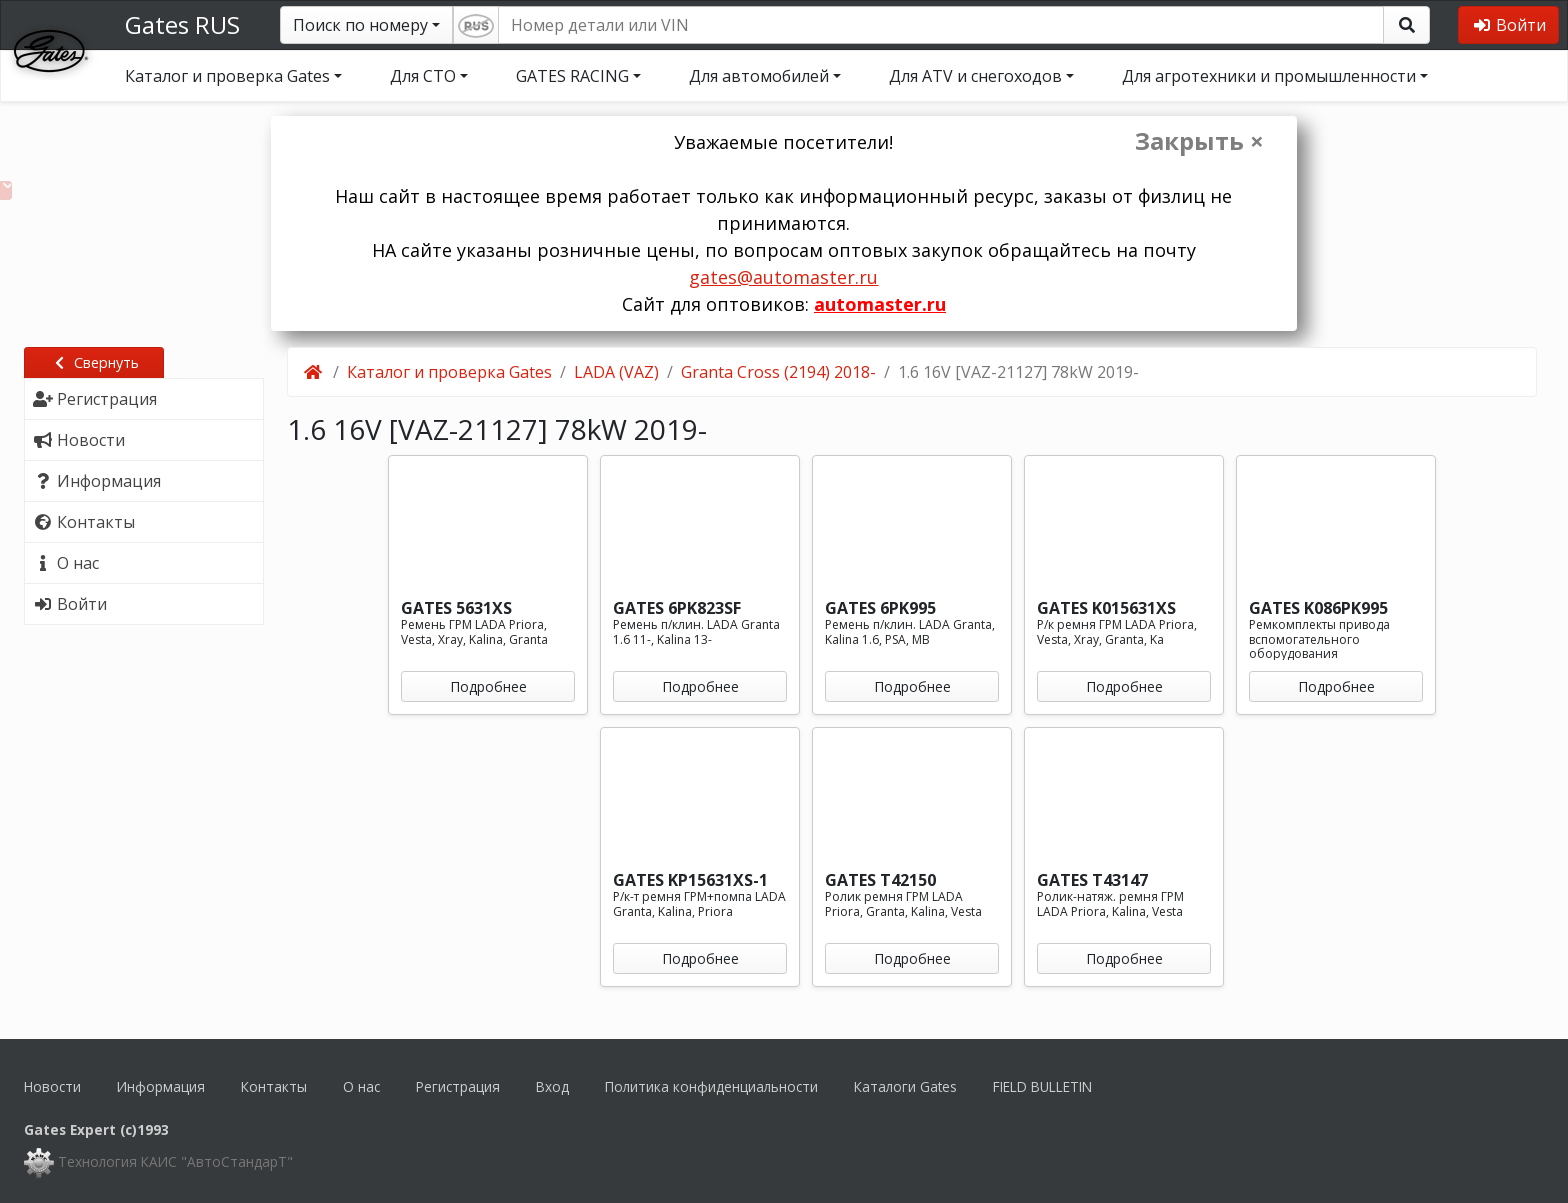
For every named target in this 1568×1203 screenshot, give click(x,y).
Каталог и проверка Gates (227, 76)
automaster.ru (880, 304)
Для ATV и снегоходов (975, 76)
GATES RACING (572, 76)
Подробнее (488, 686)
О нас (361, 1086)
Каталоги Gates (905, 1086)
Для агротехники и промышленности (1269, 76)
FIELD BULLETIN (1042, 1086)
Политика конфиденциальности (711, 1086)
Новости (52, 1086)
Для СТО (423, 76)
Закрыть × (1199, 141)
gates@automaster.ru (783, 277)
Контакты (274, 1086)
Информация (161, 1086)
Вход (552, 1086)
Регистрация (458, 1086)
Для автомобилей (759, 76)
